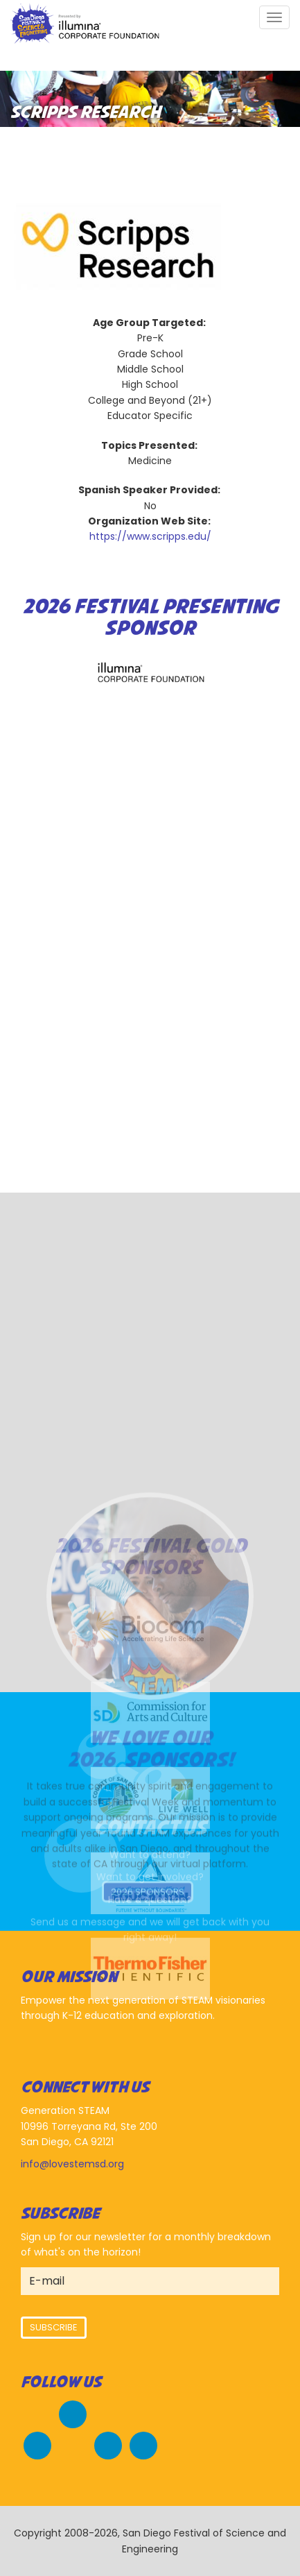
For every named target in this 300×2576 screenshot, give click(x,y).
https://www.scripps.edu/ (150, 536)
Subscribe (54, 2327)
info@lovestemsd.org (72, 2164)
